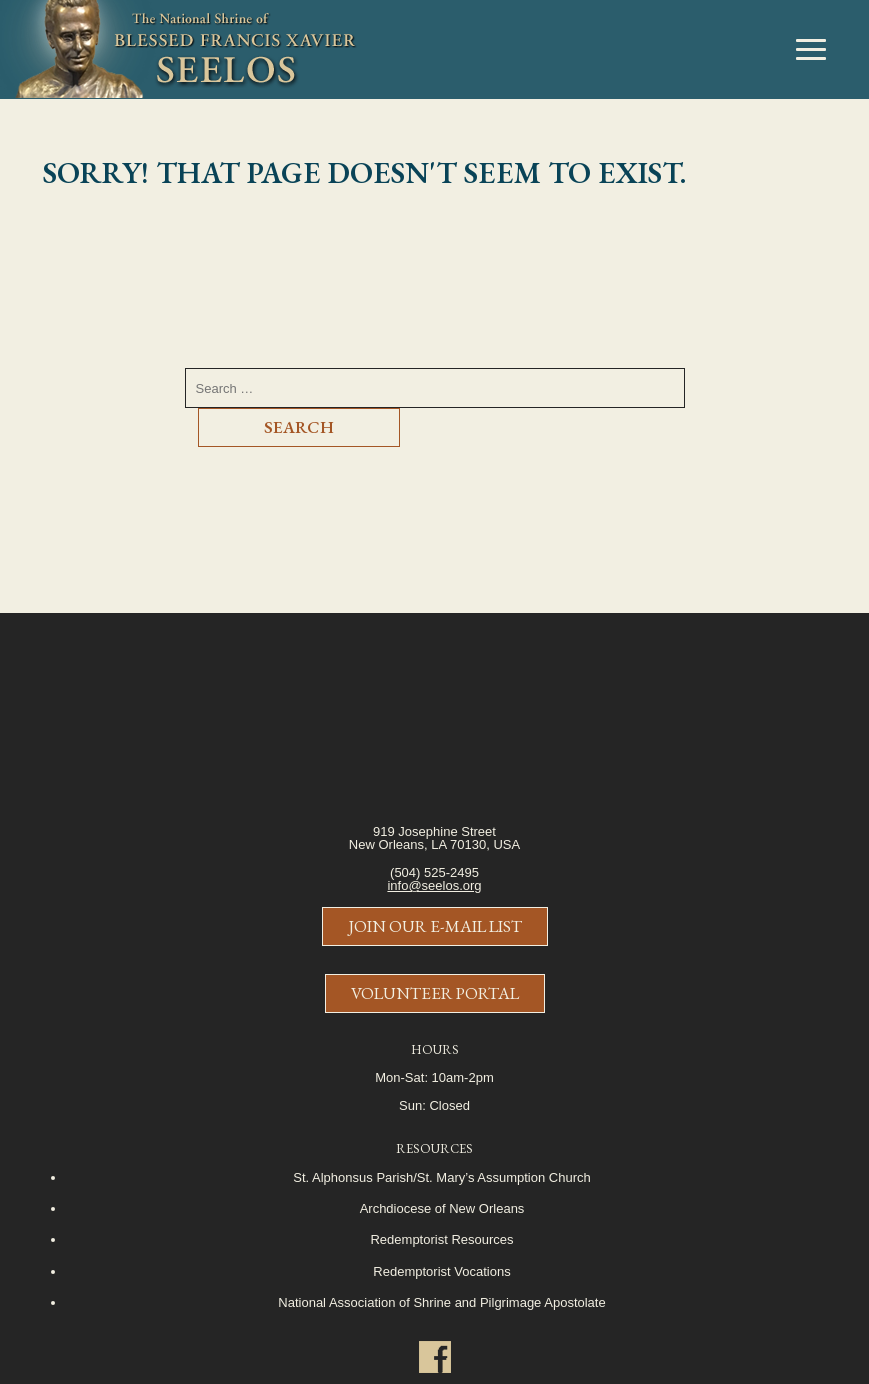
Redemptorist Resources (441, 1239)
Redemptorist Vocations (441, 1271)
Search (299, 427)
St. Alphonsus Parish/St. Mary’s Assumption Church (441, 1177)
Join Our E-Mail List (435, 926)
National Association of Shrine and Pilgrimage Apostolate (441, 1302)
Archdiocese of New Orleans (442, 1208)
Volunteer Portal (435, 993)
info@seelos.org (434, 885)
